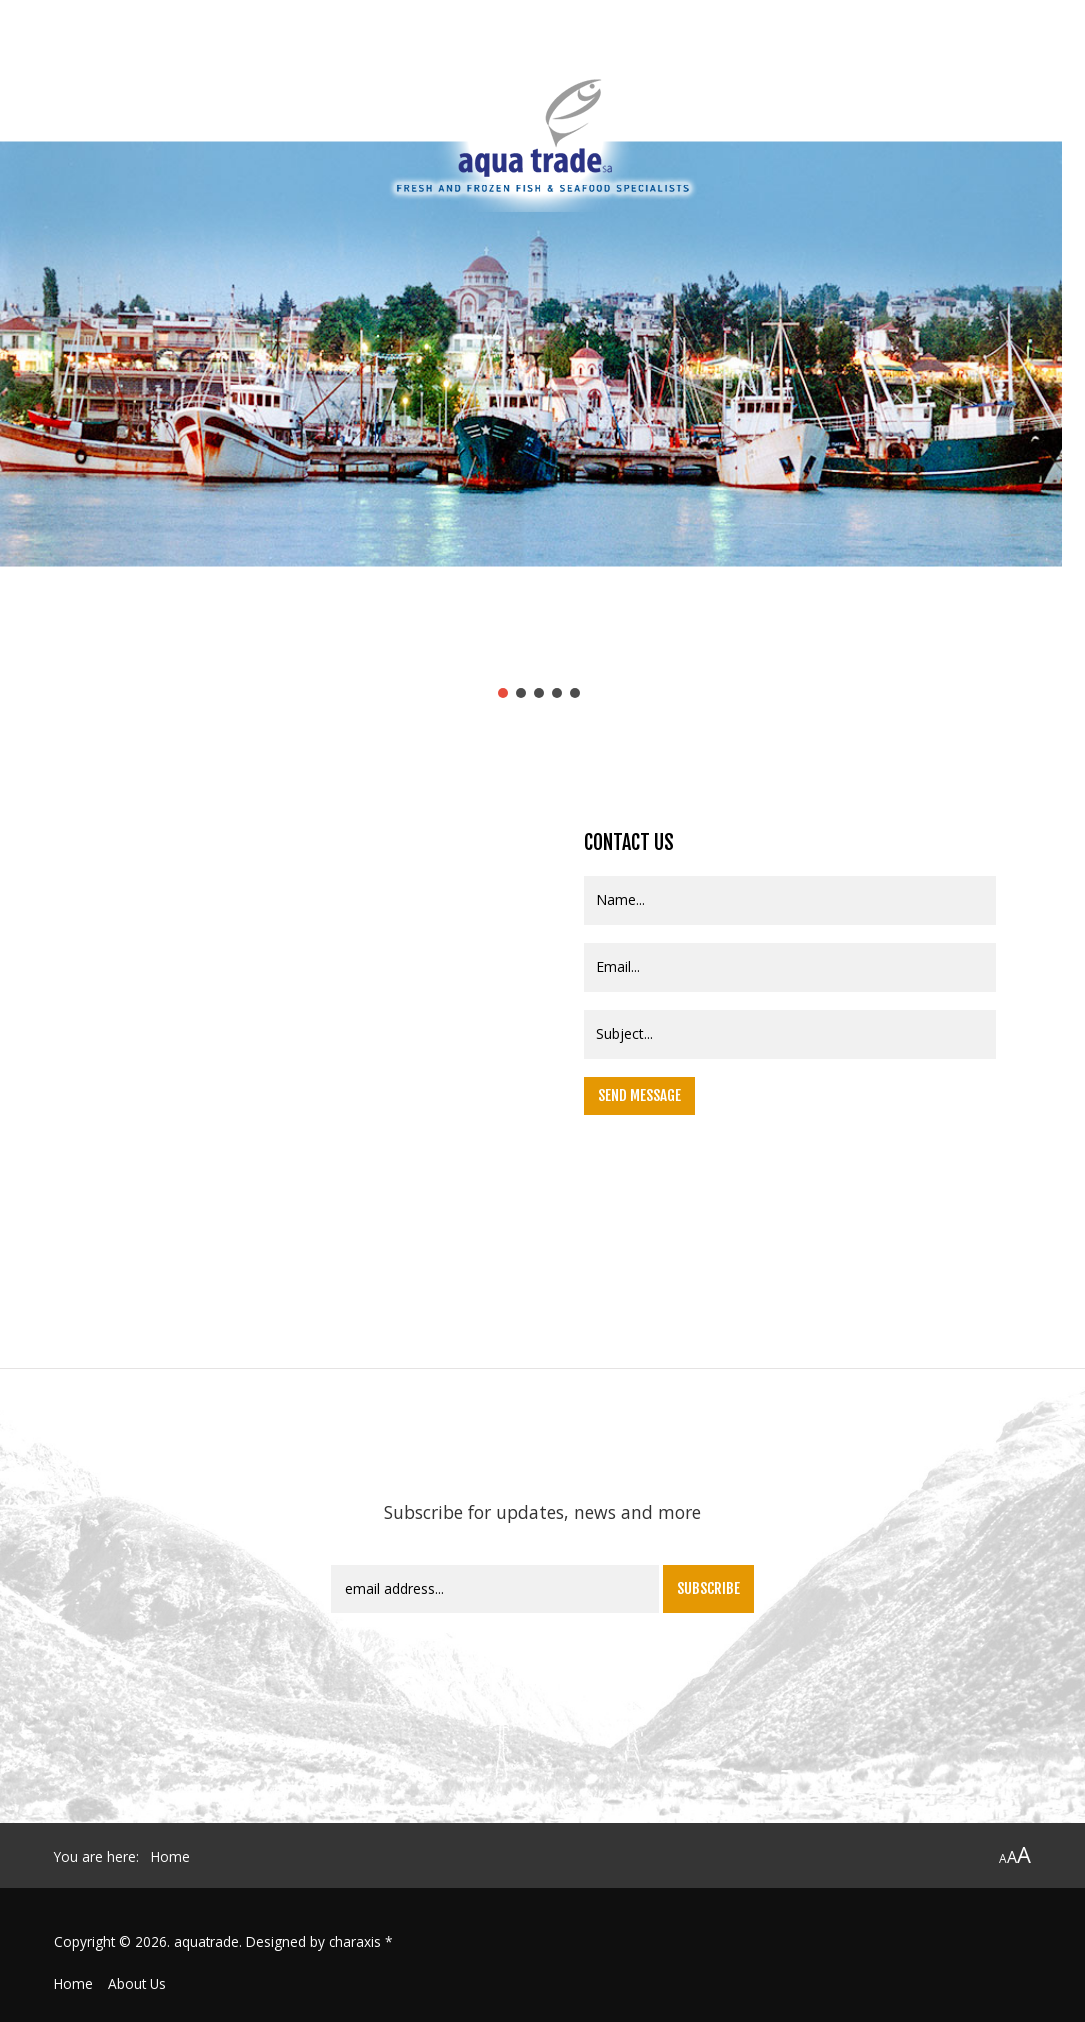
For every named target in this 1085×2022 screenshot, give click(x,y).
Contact (985, 70)
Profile (169, 70)
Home (73, 1983)
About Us (137, 1983)
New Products (882, 70)
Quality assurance (283, 70)
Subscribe (708, 1588)
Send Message (639, 1095)
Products (774, 70)
